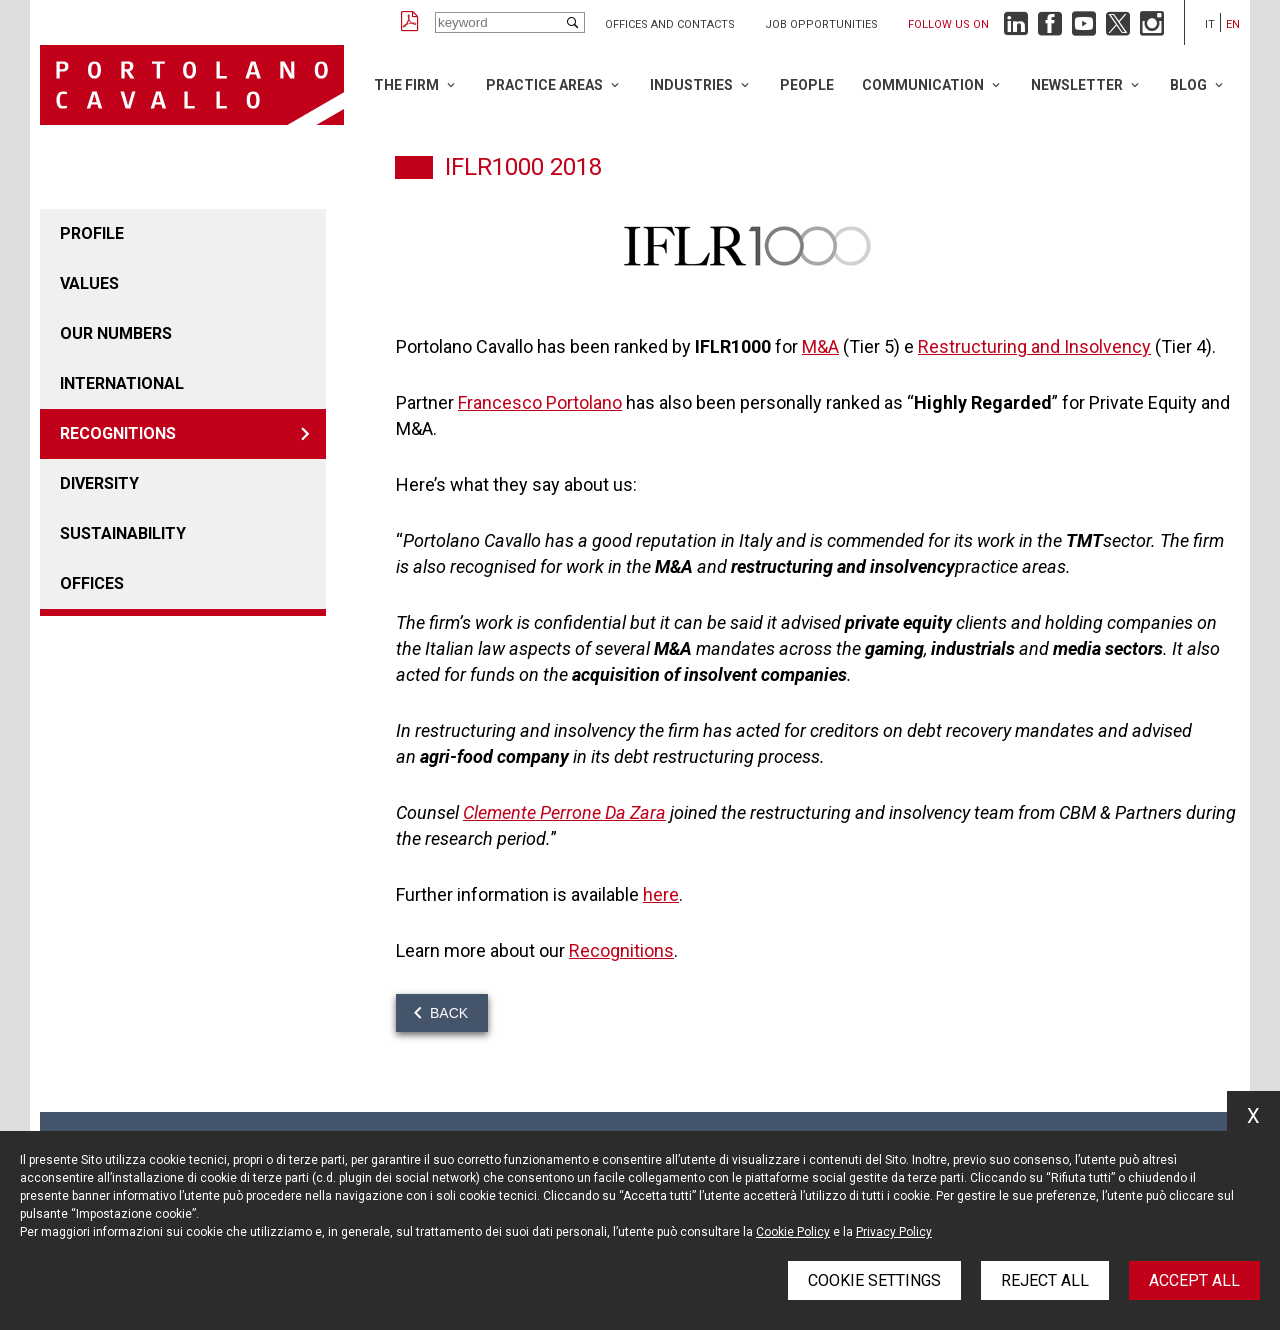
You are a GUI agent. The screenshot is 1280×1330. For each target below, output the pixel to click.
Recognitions (118, 433)
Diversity (99, 483)
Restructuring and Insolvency (1034, 346)
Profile (92, 233)
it (1210, 24)
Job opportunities (821, 24)
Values (89, 283)
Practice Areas (544, 85)
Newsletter (1077, 85)
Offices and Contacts (670, 24)
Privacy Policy (894, 1232)
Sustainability (123, 533)
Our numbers (116, 333)
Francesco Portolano (540, 402)
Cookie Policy (793, 1232)
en (1233, 24)
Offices (92, 583)
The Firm (406, 85)
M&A (820, 346)
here (661, 894)
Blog (1188, 85)
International (122, 383)
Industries (691, 85)
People (807, 85)
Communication (923, 85)
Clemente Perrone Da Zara (564, 812)
